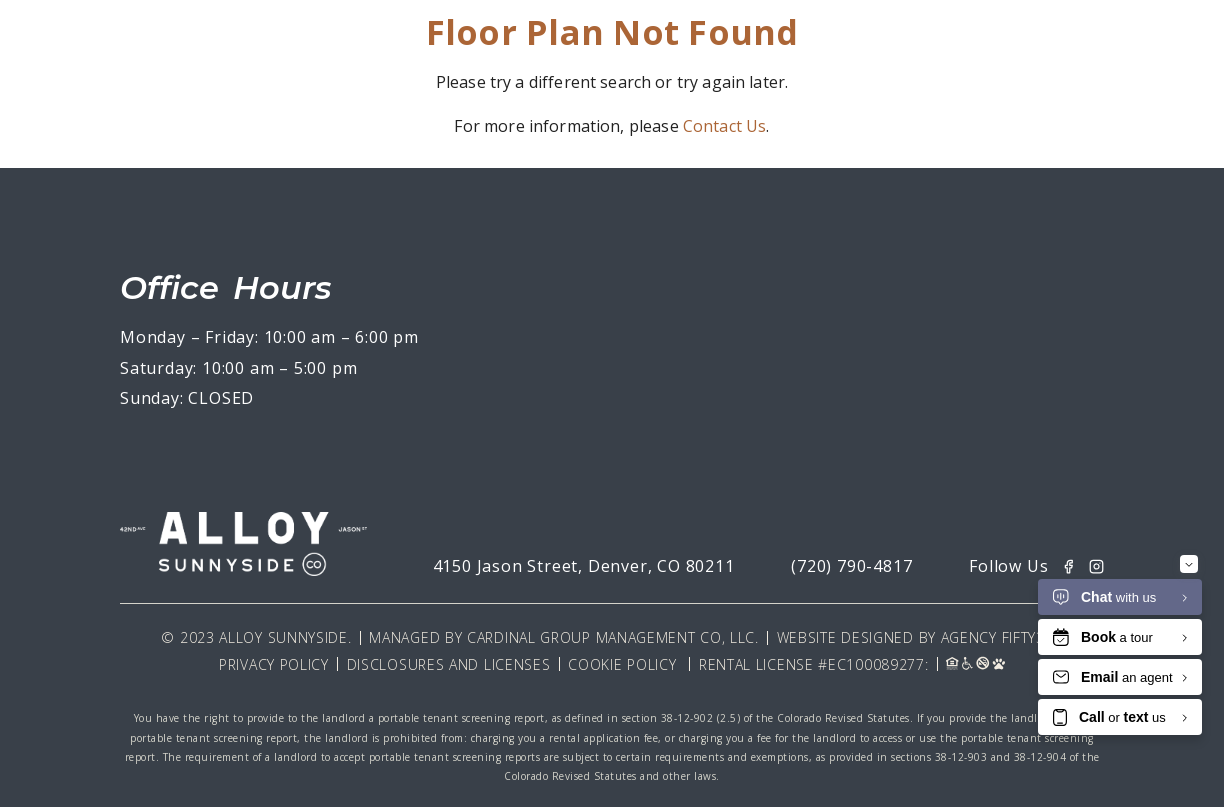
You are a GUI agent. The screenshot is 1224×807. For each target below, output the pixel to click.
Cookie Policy (622, 664)
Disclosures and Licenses (449, 664)
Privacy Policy (274, 664)
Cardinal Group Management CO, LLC (611, 637)
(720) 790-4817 (851, 566)
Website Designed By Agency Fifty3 (911, 637)
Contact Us (725, 126)
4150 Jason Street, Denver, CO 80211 (584, 566)
